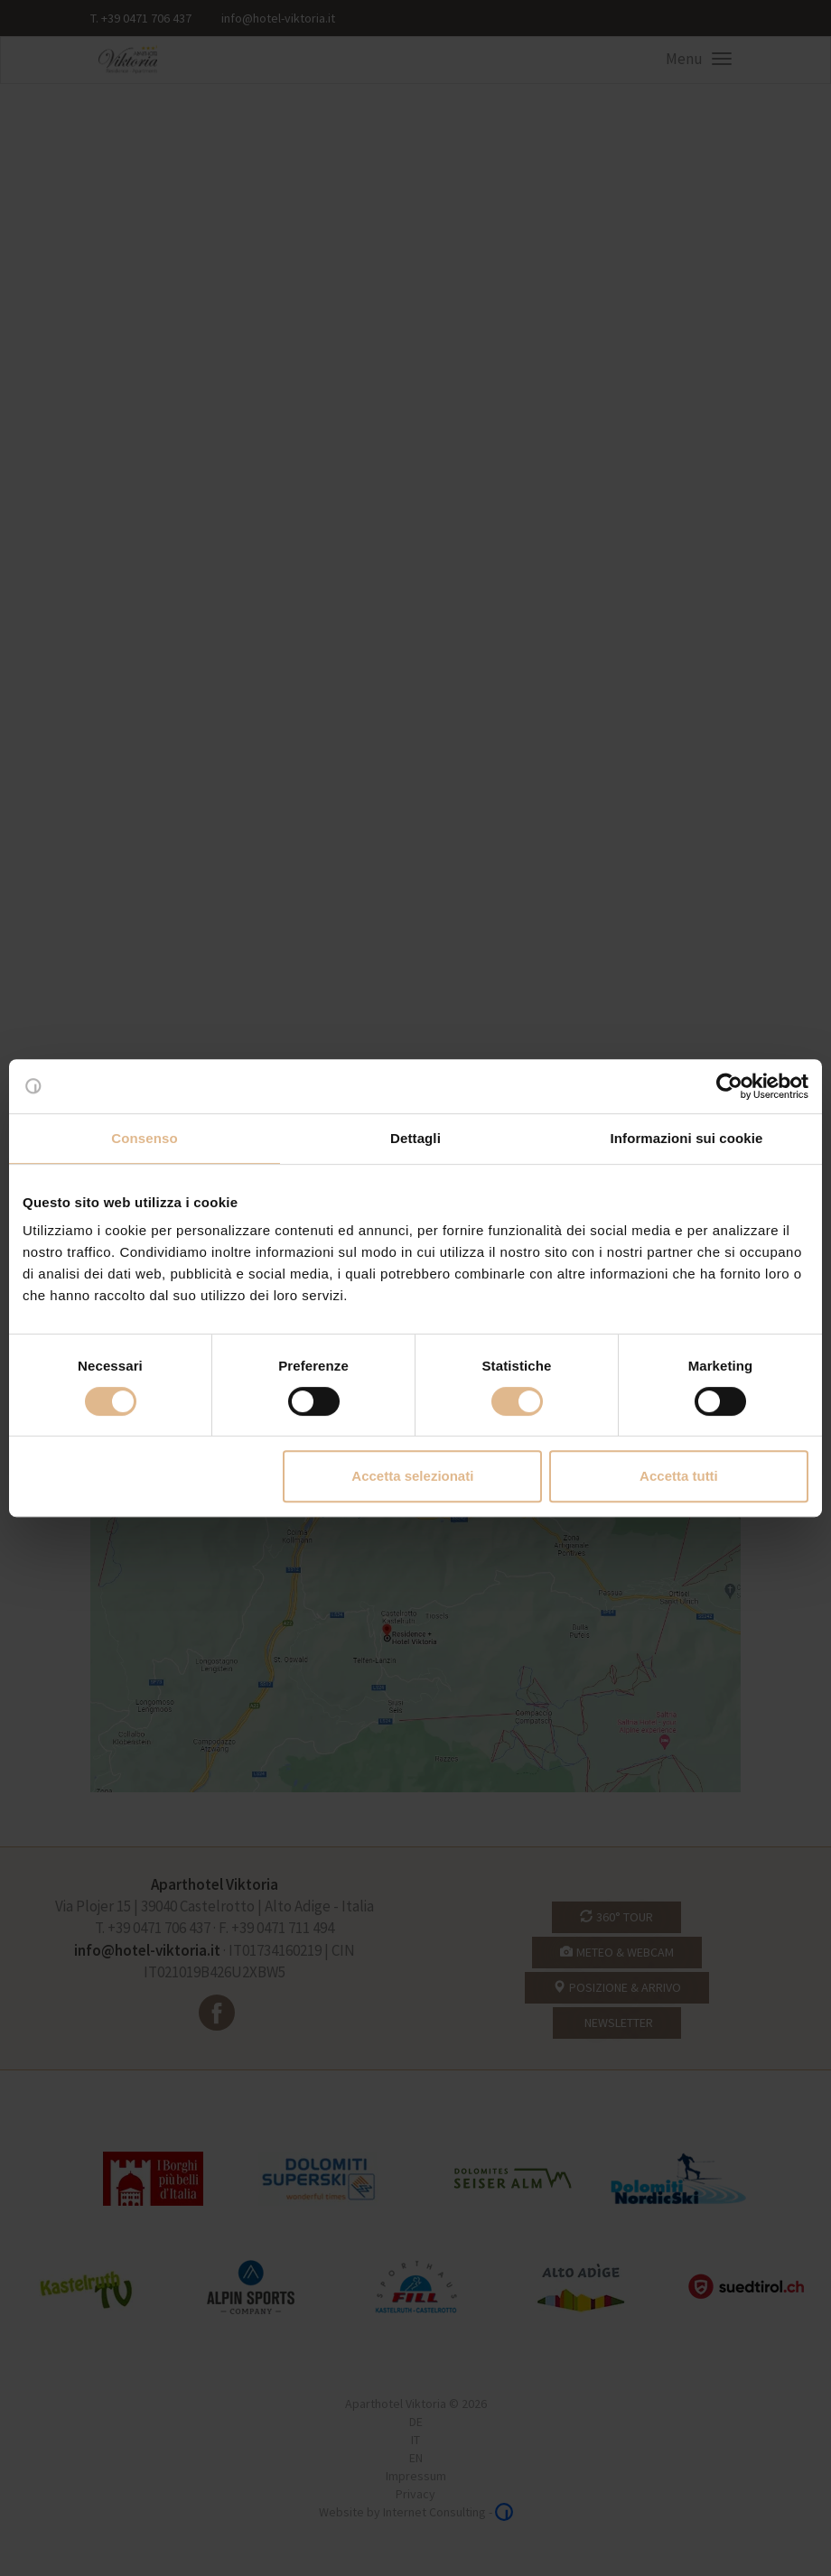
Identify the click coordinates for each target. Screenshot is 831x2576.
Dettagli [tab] (415, 1138)
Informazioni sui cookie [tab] (687, 1138)
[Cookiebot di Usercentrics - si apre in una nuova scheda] (729, 1086)
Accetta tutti (679, 1475)
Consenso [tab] (144, 1138)
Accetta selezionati (412, 1475)
